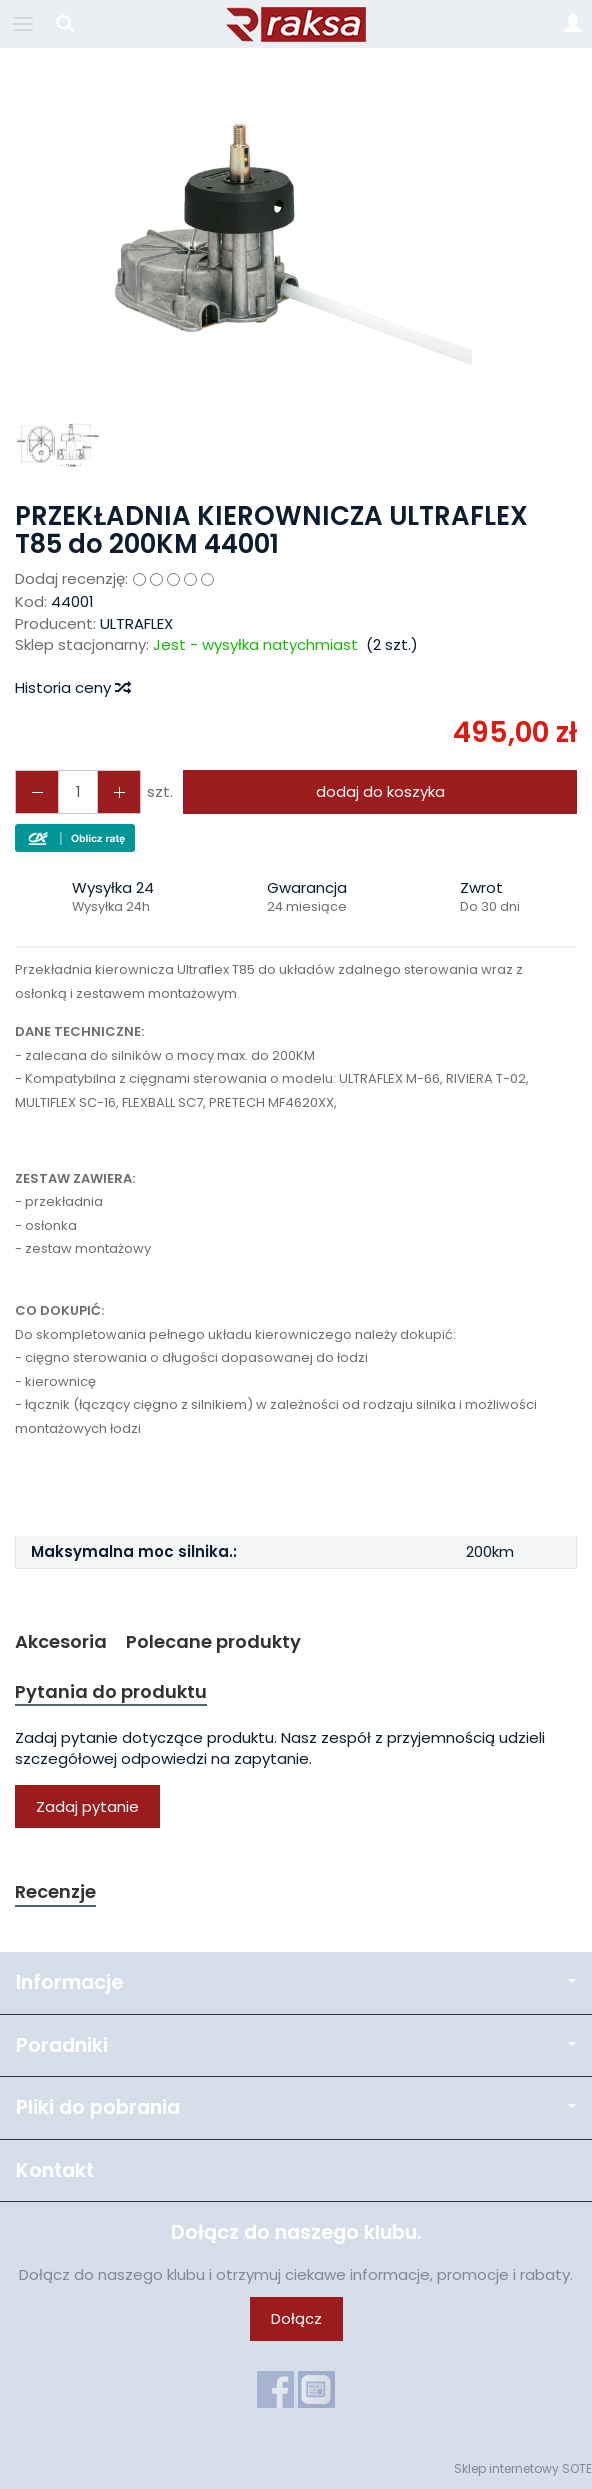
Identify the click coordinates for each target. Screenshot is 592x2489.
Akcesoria (61, 1641)
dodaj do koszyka (380, 791)
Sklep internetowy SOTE (523, 2468)
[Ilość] (78, 791)
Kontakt (55, 2170)
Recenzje (55, 1891)
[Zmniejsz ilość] (119, 791)
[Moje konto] (573, 24)
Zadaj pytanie (87, 1806)
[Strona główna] (296, 24)
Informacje (296, 1982)
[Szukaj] (65, 24)
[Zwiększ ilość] (37, 791)
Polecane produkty (213, 1641)
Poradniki (296, 2045)
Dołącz (296, 2318)
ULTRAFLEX (136, 623)
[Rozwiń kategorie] (23, 24)
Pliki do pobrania (296, 2107)
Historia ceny (72, 687)
